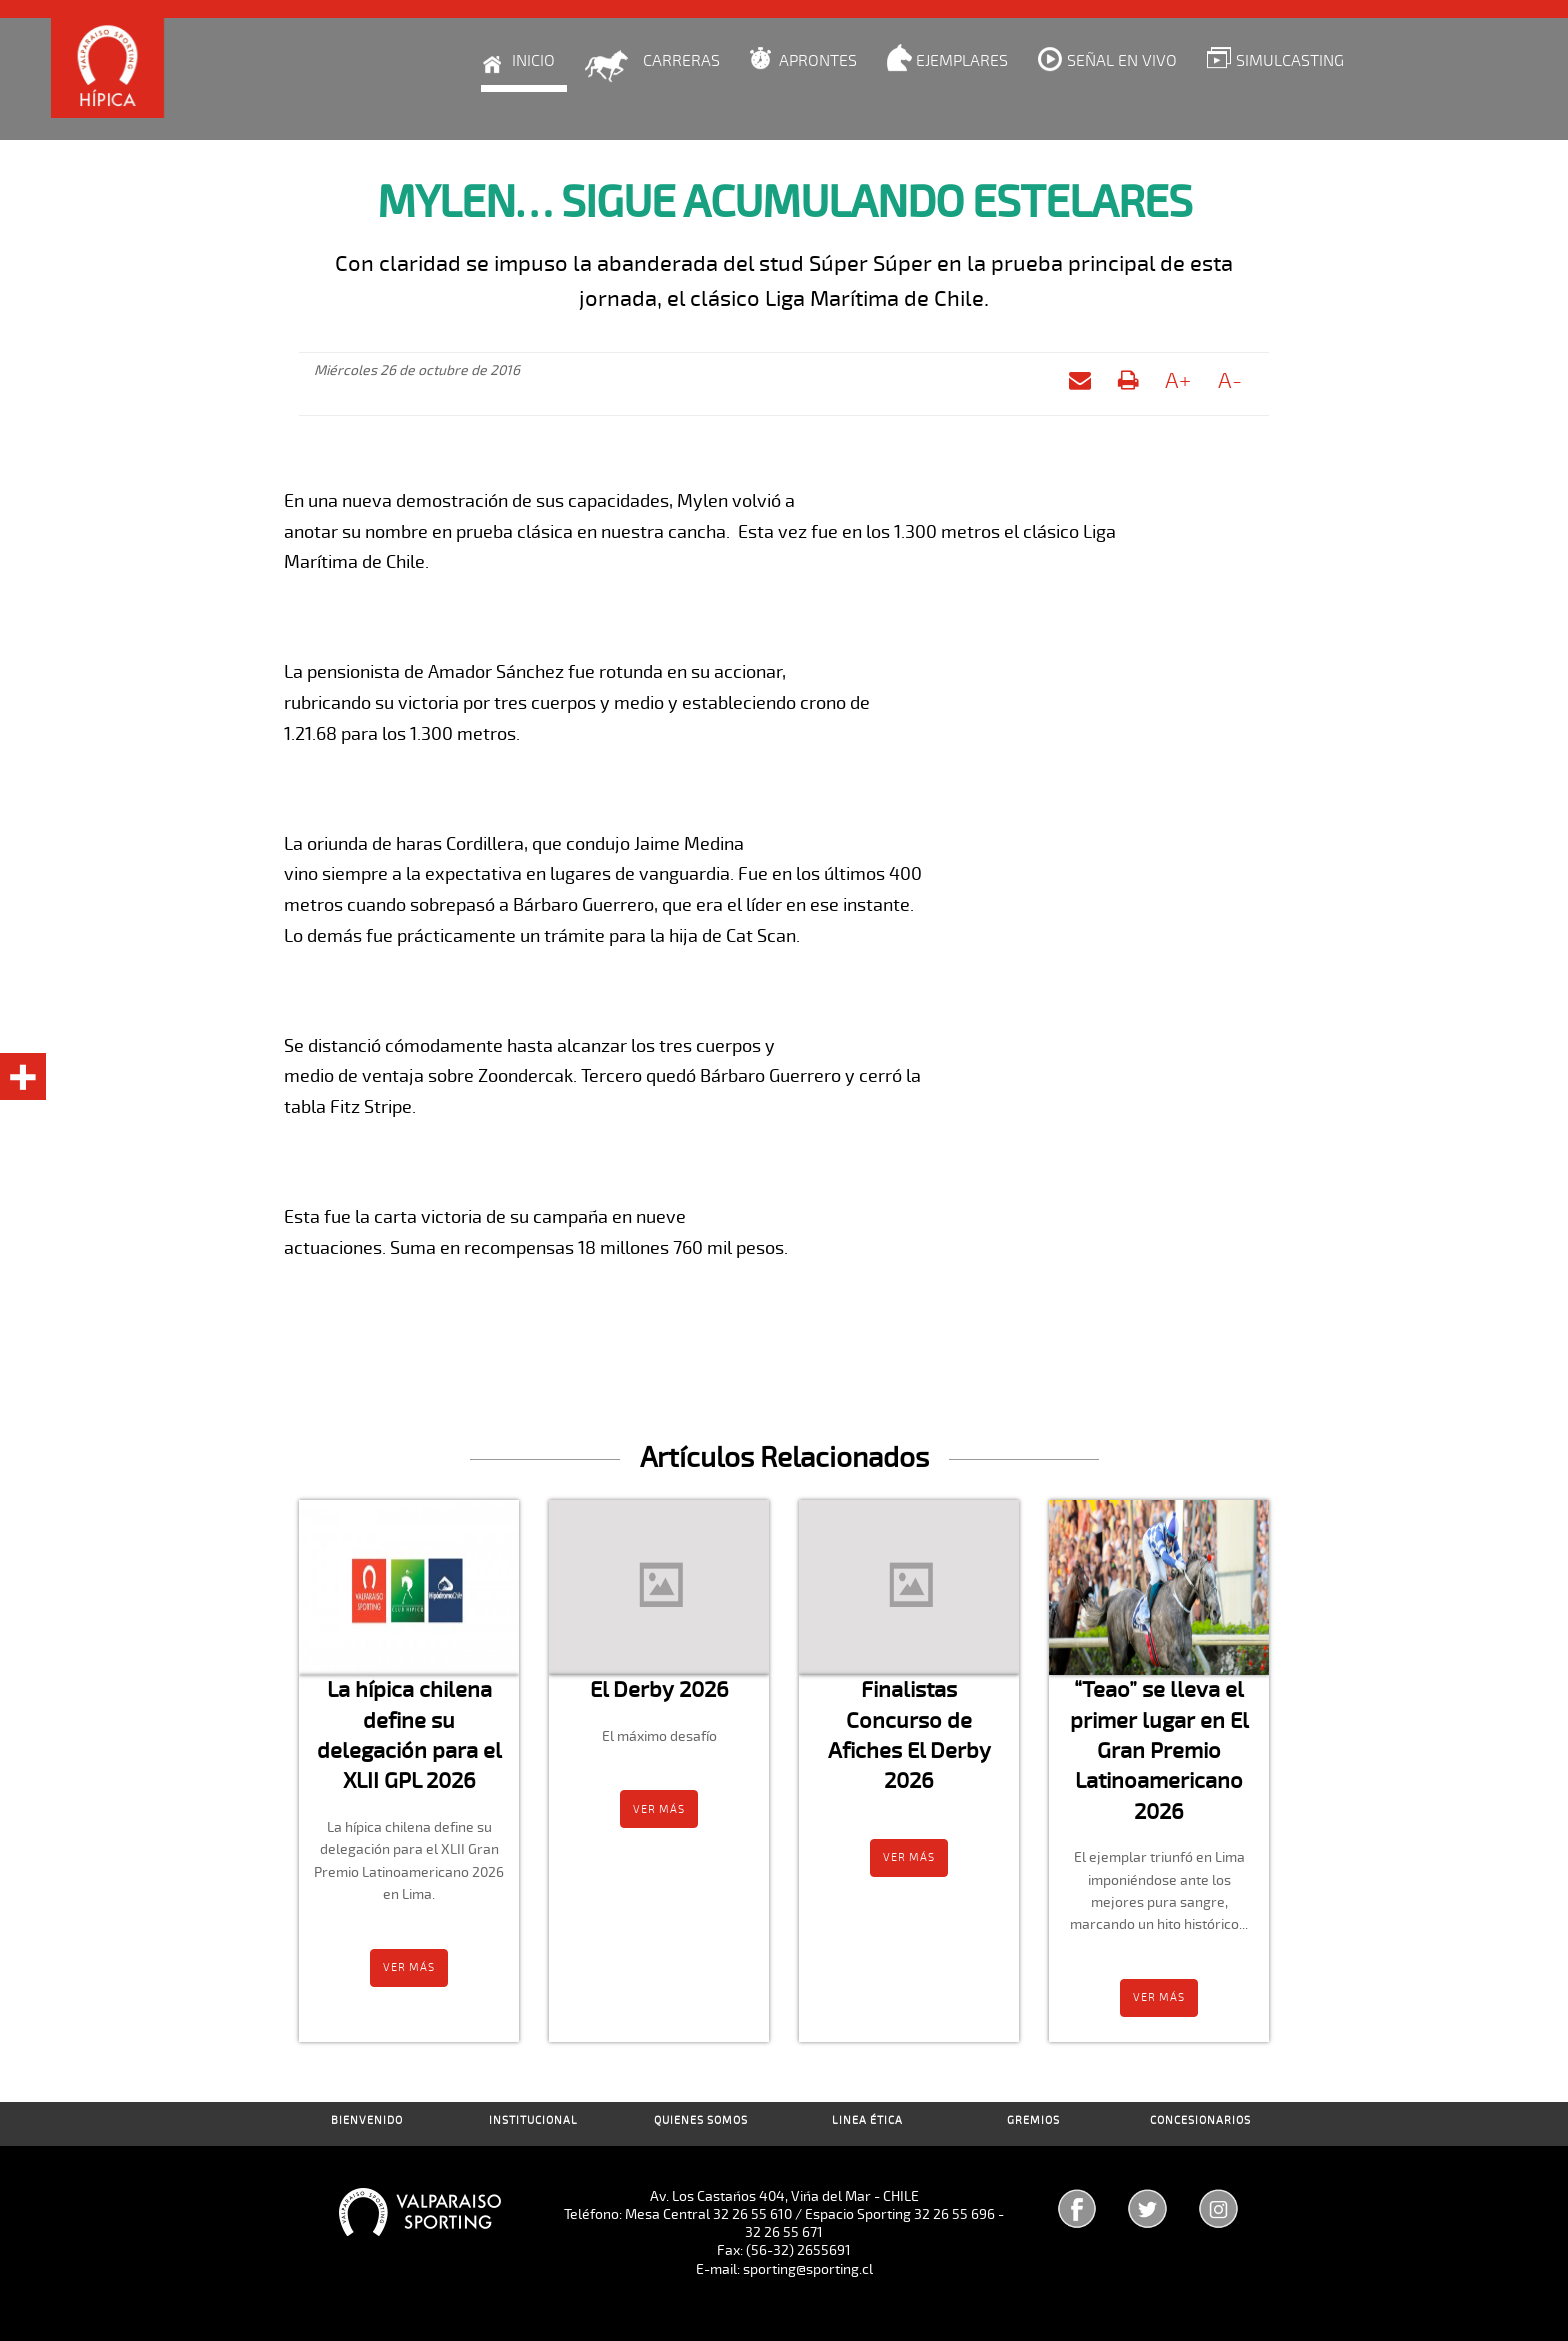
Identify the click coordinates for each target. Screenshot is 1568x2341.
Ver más (409, 1967)
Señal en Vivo (1122, 61)
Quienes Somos (701, 2120)
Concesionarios (1200, 2120)
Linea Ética (867, 2120)
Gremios (1033, 2120)
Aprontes (818, 61)
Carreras (681, 61)
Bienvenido (367, 2120)
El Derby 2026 (659, 1689)
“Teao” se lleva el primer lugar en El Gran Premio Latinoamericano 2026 (1159, 1750)
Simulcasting (1290, 61)
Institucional (533, 2120)
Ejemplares (962, 61)
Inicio (533, 61)
